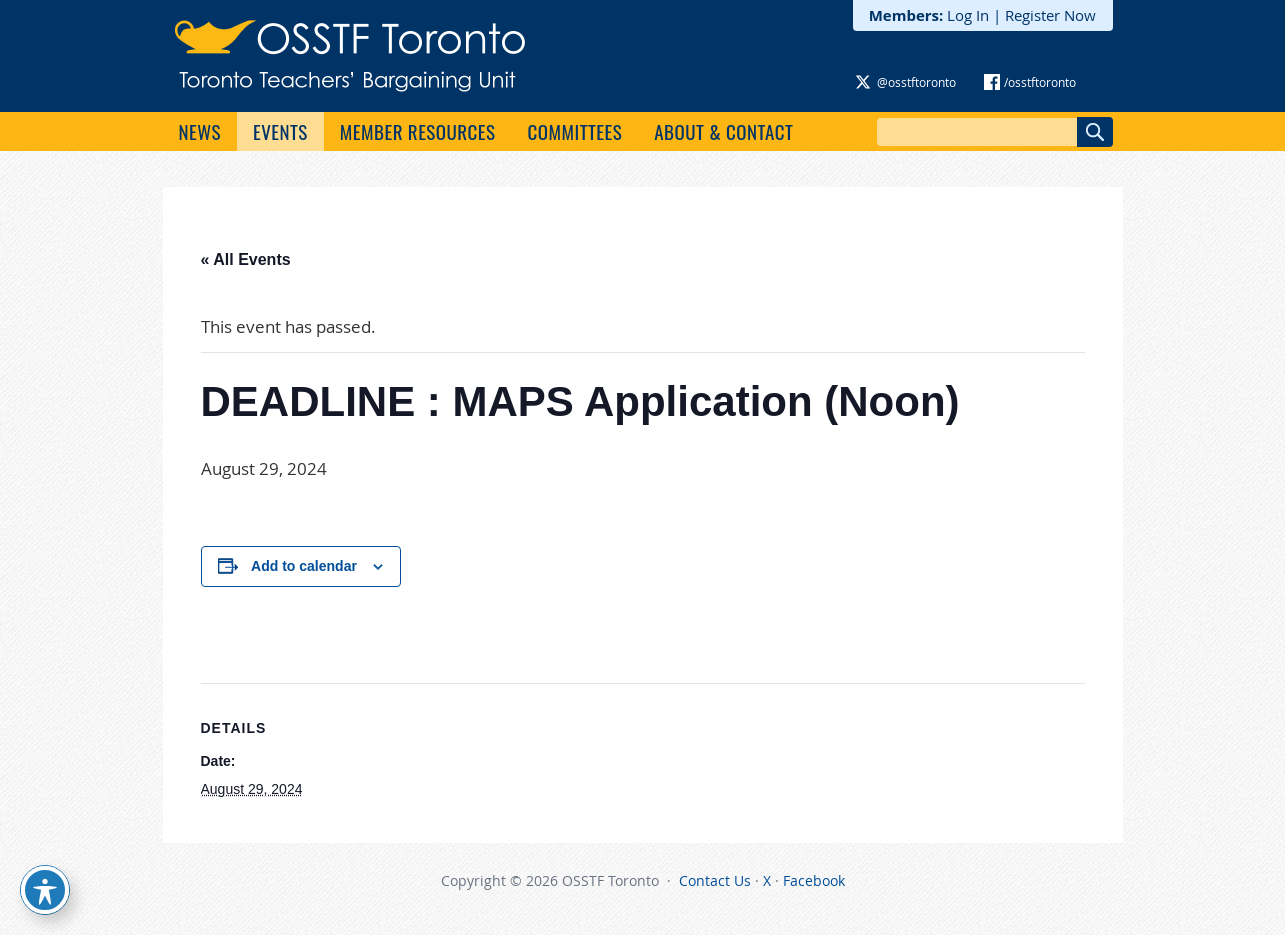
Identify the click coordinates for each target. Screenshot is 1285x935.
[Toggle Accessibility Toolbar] (45, 890)
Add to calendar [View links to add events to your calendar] (304, 566)
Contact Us (715, 880)
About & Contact (723, 131)
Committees (575, 131)
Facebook (814, 880)
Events (280, 131)
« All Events (246, 259)
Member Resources (418, 131)
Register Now (1050, 15)
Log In (968, 15)
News (200, 131)
